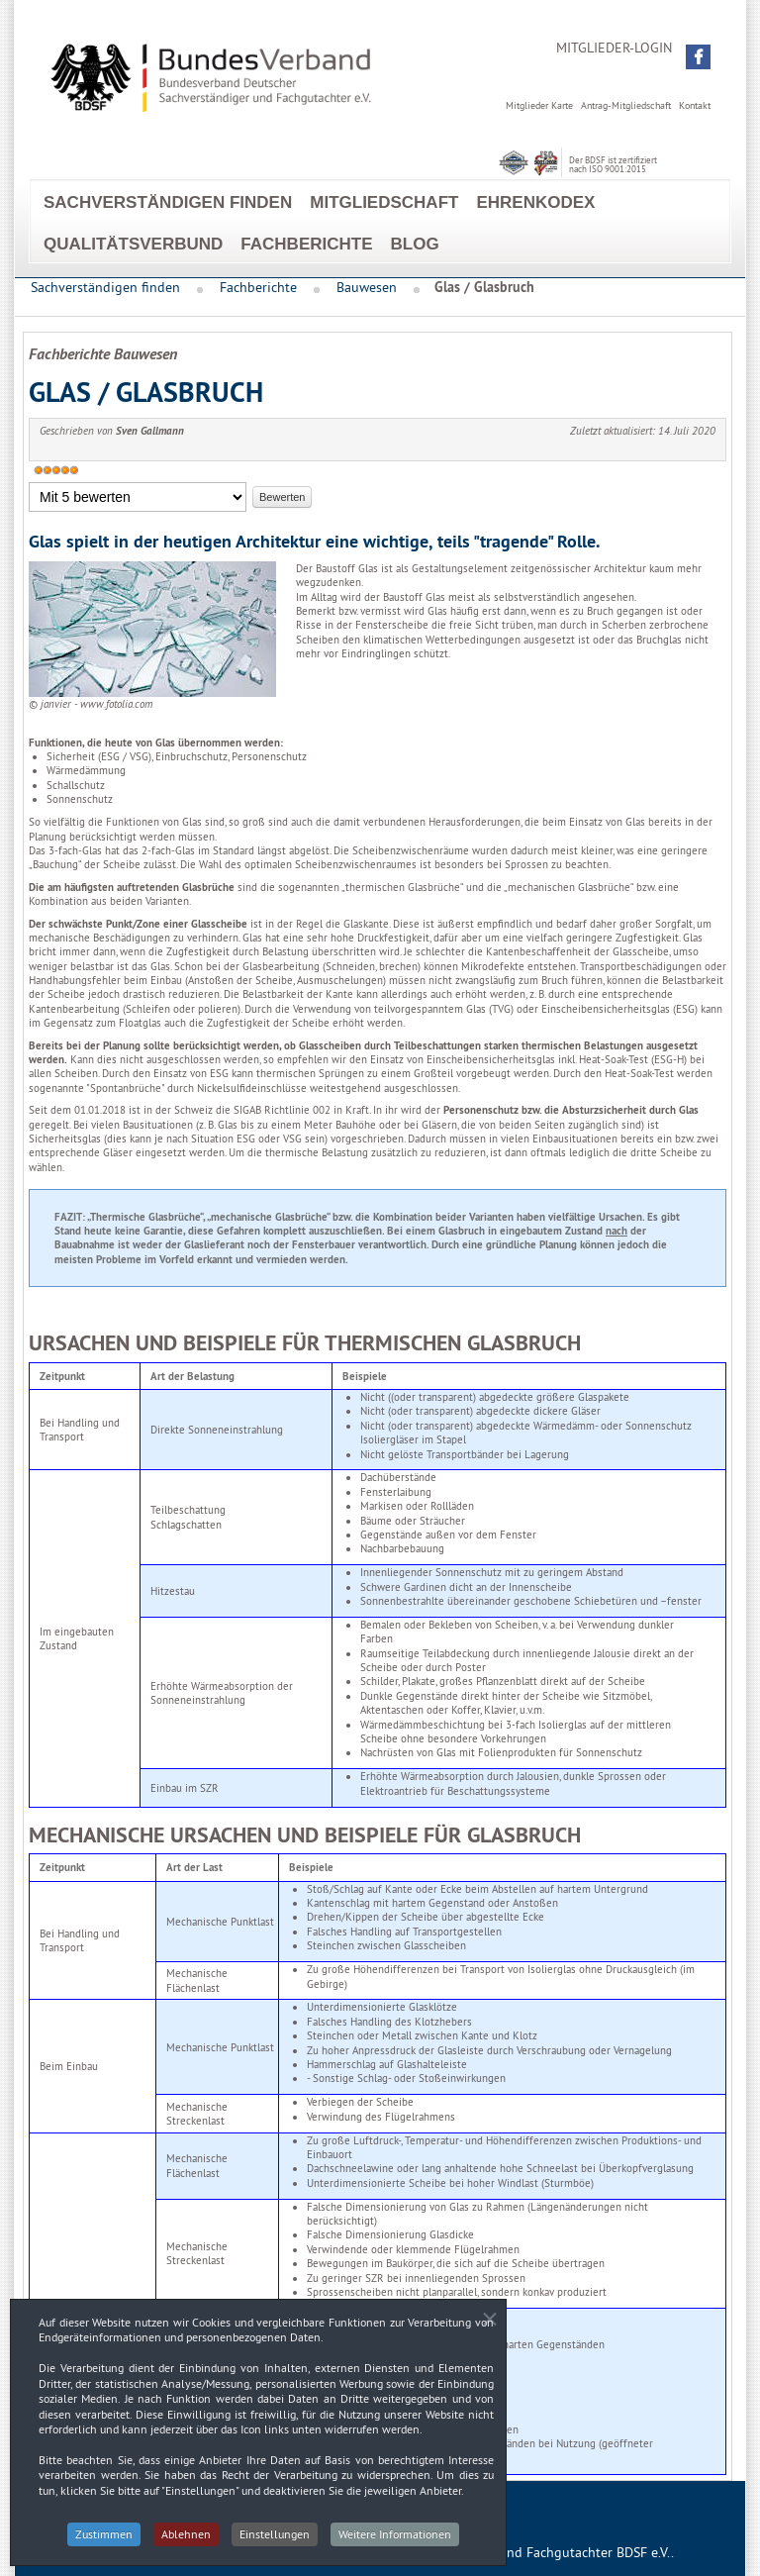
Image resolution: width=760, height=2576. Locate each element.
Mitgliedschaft (384, 202)
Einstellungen (274, 2541)
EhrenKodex (535, 202)
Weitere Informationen (394, 2541)
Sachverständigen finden (168, 202)
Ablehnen (186, 2541)
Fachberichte (306, 244)
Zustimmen (104, 2541)
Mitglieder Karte (539, 105)
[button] (698, 57)
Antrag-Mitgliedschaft (626, 105)
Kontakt (695, 105)
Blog (415, 244)
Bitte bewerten (29, 482)
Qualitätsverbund (133, 244)
